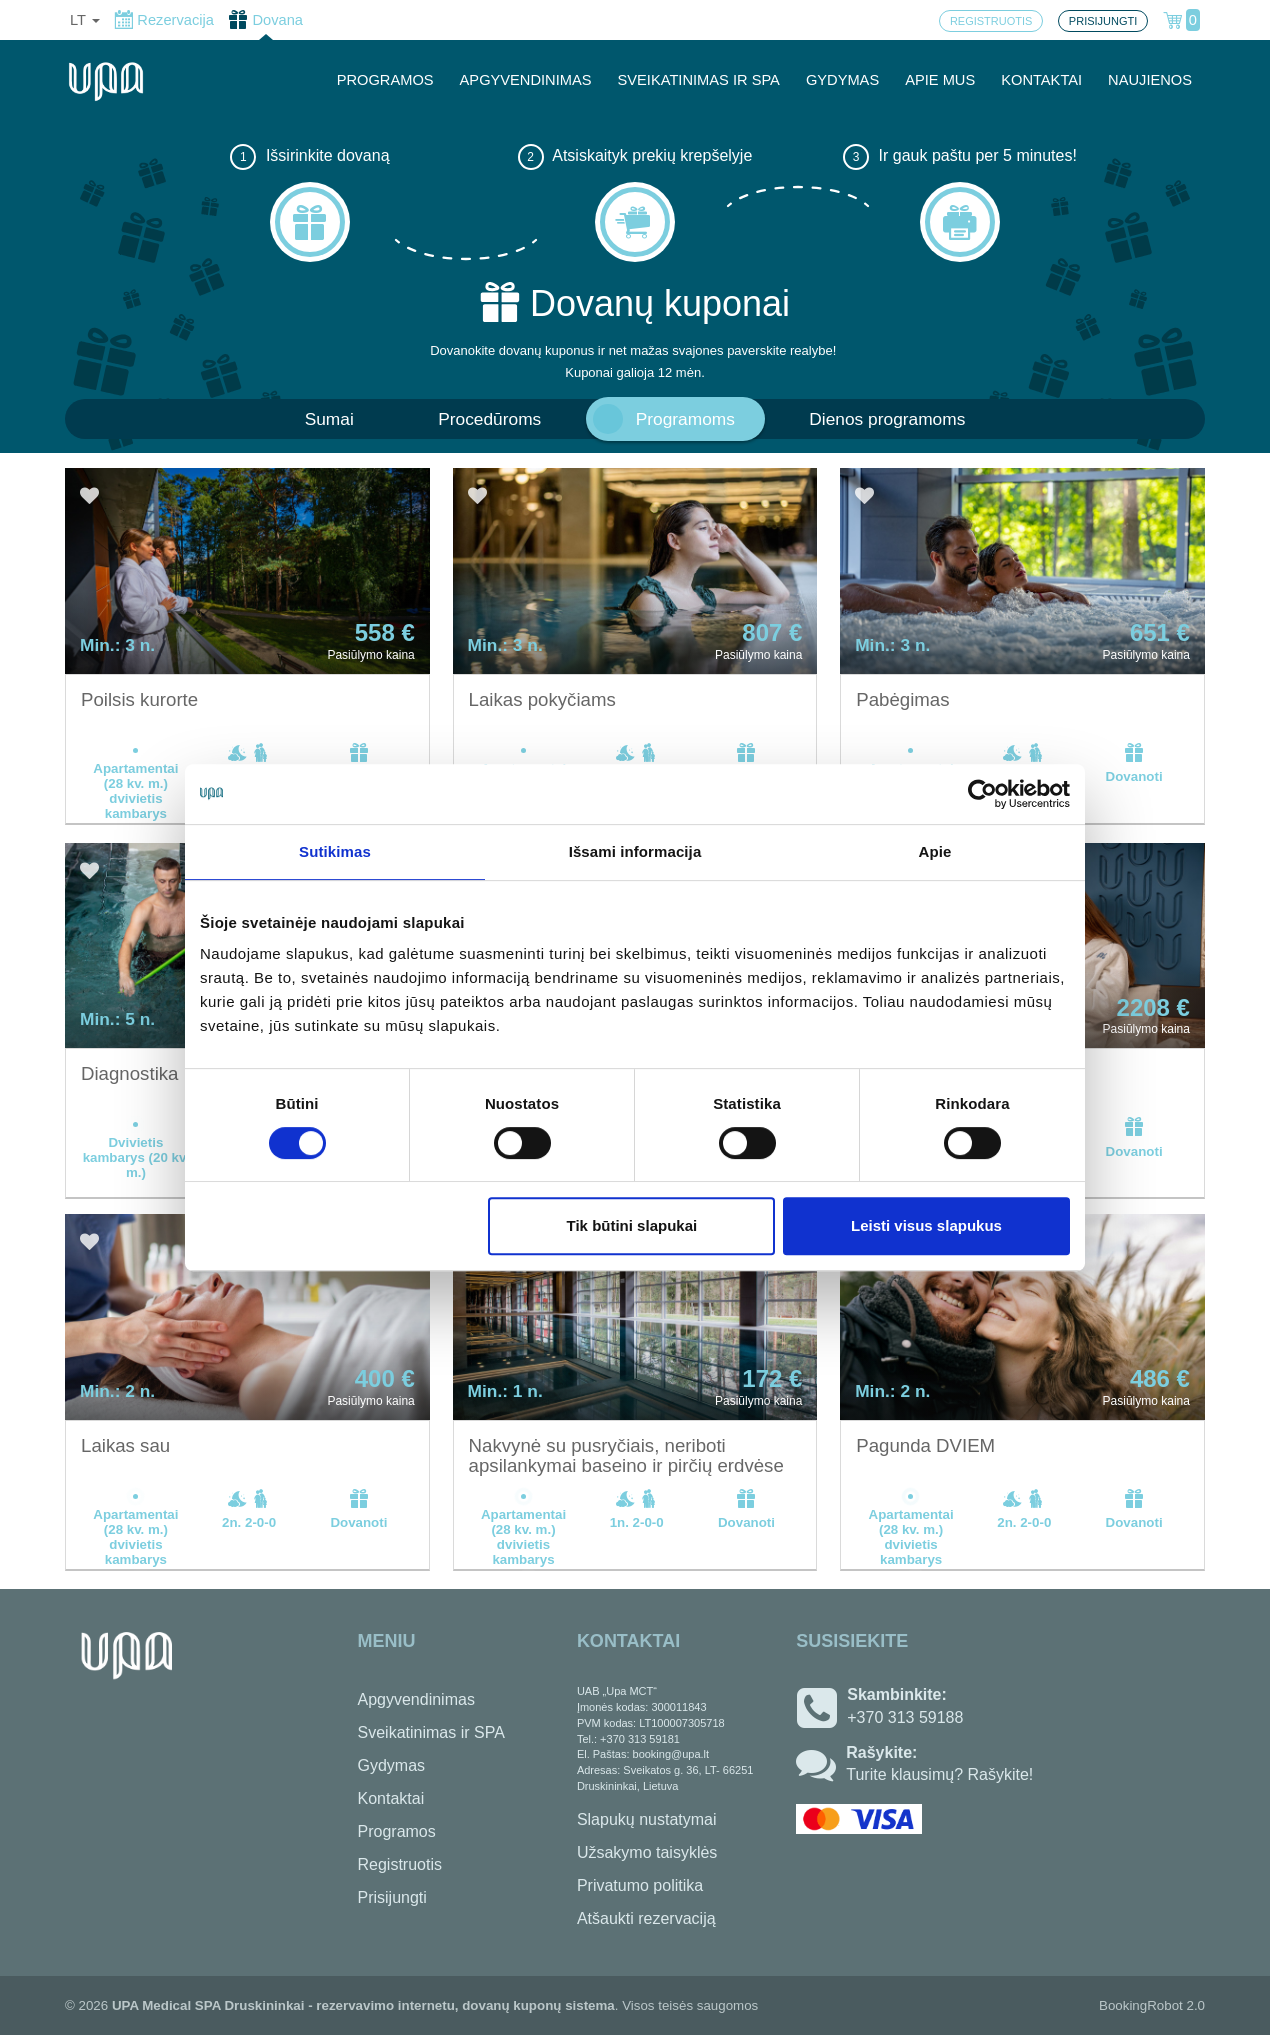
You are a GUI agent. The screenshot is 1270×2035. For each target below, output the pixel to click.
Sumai (329, 419)
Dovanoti (1134, 763)
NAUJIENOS (1150, 80)
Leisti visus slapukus (926, 1225)
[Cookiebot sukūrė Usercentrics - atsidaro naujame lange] (982, 794)
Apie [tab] (935, 851)
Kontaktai (391, 1798)
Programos (397, 1831)
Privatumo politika (640, 1885)
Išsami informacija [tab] (635, 851)
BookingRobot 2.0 (1152, 2005)
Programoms (685, 419)
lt (85, 20)
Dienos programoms (887, 419)
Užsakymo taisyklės (647, 1852)
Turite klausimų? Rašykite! (939, 1774)
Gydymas (392, 1765)
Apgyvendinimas (416, 1699)
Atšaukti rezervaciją (646, 1918)
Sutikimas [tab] (335, 851)
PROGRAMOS (385, 80)
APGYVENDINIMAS (526, 80)
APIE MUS (940, 80)
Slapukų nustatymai (647, 1819)
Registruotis (400, 1864)
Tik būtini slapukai (632, 1225)
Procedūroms (489, 419)
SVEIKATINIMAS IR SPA (699, 80)
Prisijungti (392, 1897)
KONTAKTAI (1041, 80)
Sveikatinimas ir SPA (431, 1732)
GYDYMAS (842, 80)
